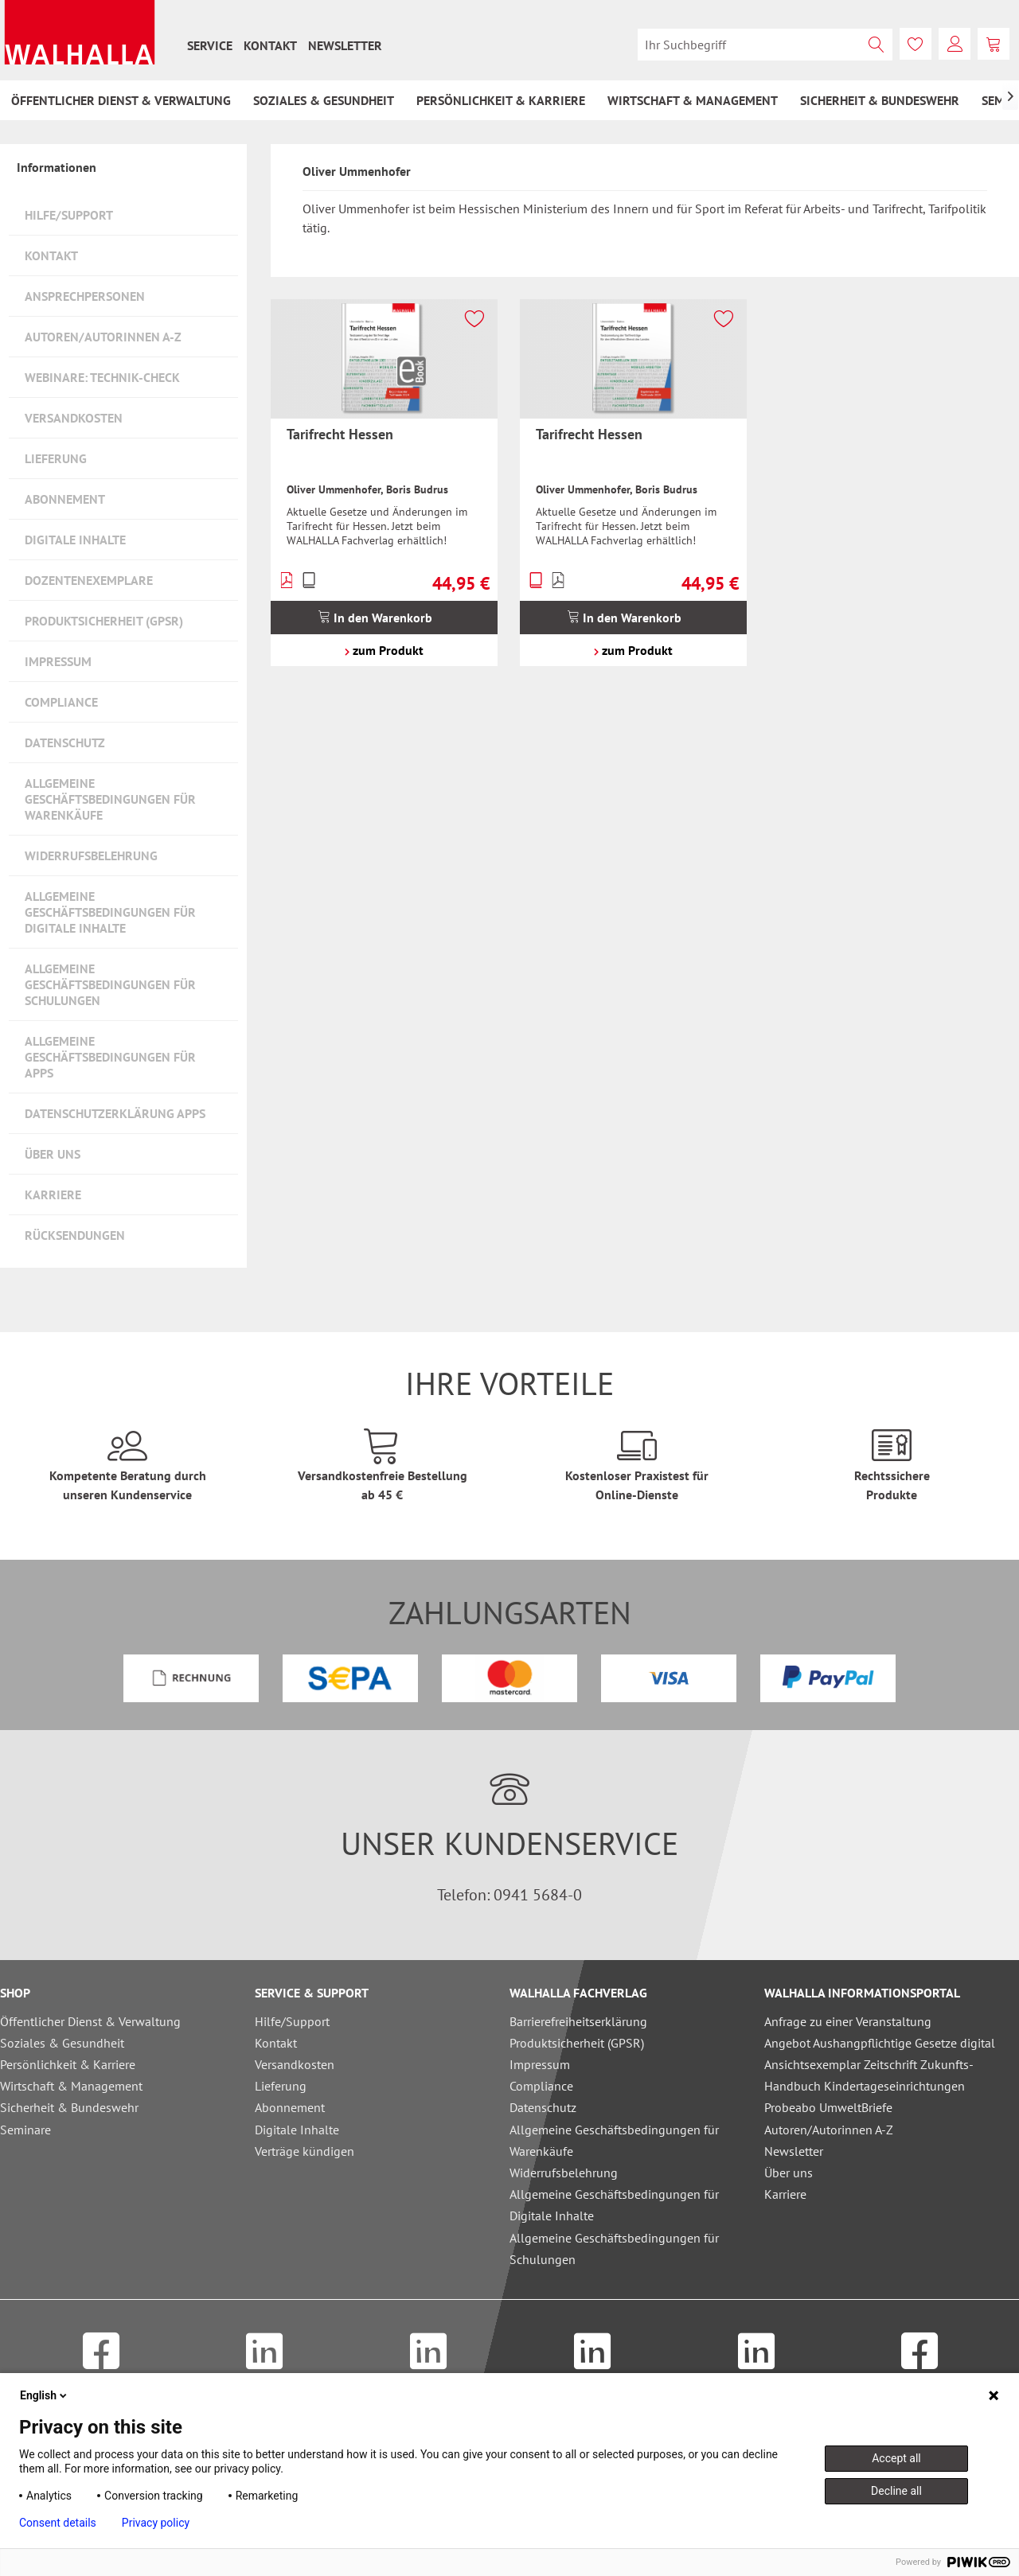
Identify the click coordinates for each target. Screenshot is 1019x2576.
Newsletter (345, 45)
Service (209, 45)
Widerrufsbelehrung (91, 855)
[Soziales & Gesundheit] (323, 100)
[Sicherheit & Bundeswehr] (879, 100)
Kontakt (270, 45)
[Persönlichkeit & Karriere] (500, 100)
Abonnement (65, 499)
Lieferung (56, 458)
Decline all (896, 2490)
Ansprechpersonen (85, 296)
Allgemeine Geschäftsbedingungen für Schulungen (110, 984)
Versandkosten (74, 418)
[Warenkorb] (993, 44)
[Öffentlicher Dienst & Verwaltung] (121, 100)
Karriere (53, 1194)
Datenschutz (65, 742)
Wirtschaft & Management (71, 2086)
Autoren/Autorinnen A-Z (103, 337)
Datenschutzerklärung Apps (115, 1113)
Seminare (25, 2130)
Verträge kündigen (304, 2151)
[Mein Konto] (954, 44)
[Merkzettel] (915, 44)
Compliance (61, 702)
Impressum (58, 661)
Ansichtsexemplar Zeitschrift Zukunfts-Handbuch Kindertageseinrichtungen (869, 2075)
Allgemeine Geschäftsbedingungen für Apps (110, 1057)
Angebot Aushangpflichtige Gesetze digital (879, 2043)
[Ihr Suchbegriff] (765, 44)
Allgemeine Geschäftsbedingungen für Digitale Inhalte (110, 912)
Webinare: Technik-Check (102, 377)
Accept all (896, 2458)
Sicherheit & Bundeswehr (69, 2107)
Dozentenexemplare (89, 580)
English (44, 2395)
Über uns (52, 1154)
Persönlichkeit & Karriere (67, 2064)
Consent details (57, 2522)
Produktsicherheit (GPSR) (104, 621)
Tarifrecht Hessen (340, 434)
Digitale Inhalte (75, 540)
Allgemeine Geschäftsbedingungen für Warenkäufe (110, 799)
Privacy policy (155, 2522)
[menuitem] (209, 45)
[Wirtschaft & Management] (692, 100)
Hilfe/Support (69, 215)
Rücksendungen (75, 1235)
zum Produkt (384, 650)
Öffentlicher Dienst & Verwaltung (90, 2021)
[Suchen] (876, 44)
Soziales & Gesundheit (62, 2043)
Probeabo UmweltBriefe (828, 2107)
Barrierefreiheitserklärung (578, 2021)
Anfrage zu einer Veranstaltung (847, 2021)
